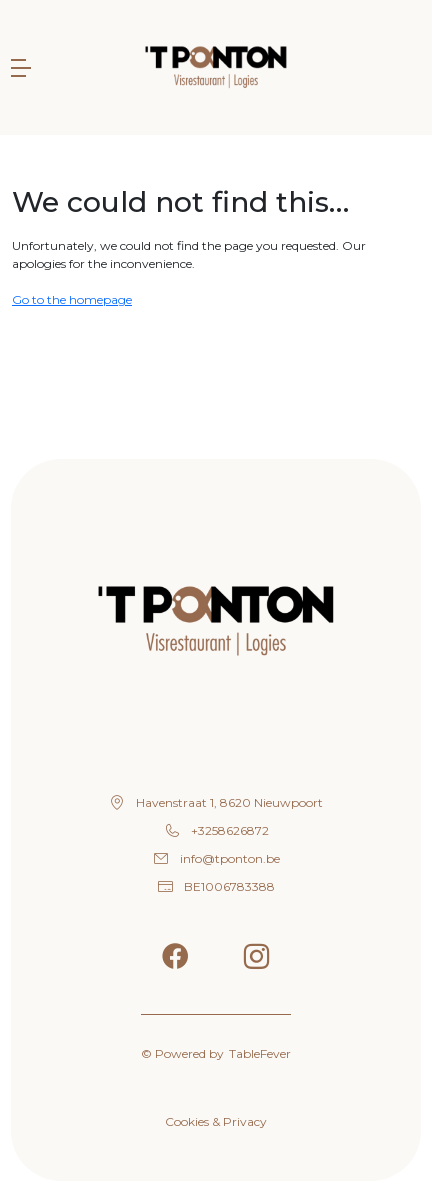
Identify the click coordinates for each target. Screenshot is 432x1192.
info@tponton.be (230, 858)
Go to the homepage (72, 299)
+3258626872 (230, 830)
